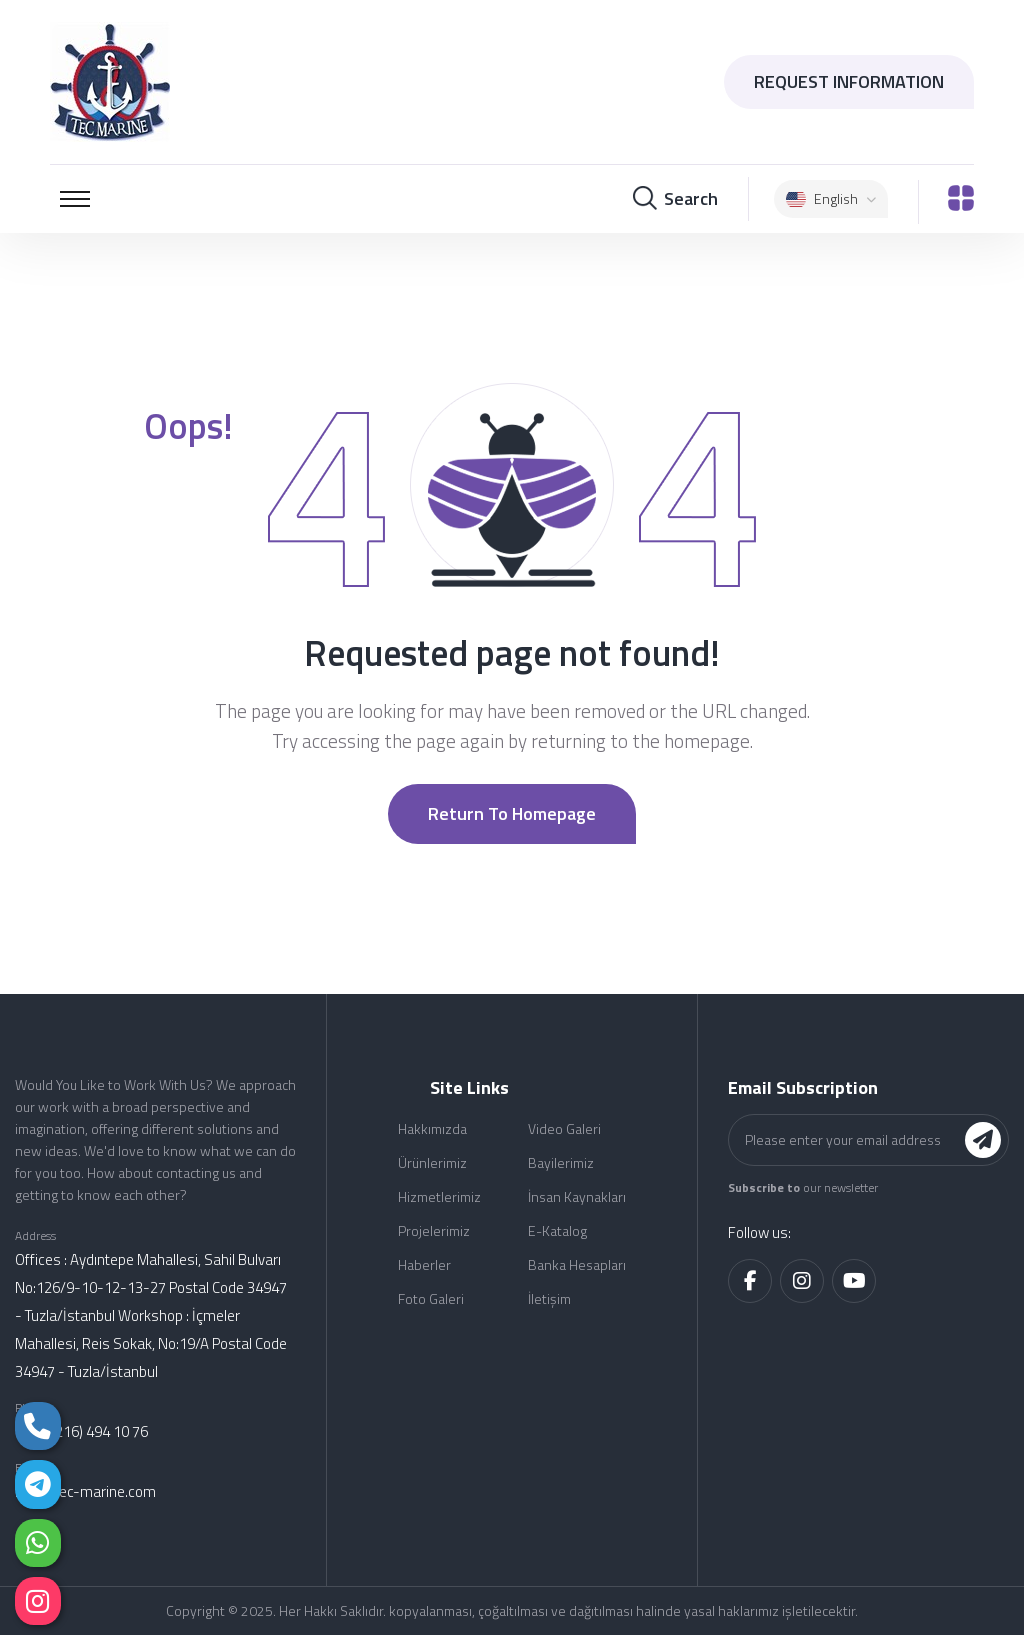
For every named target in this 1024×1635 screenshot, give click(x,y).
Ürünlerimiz (432, 1162)
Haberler (424, 1264)
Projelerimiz (434, 1230)
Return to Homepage (512, 813)
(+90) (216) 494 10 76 (81, 1431)
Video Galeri (564, 1128)
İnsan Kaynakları (577, 1196)
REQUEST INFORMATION (849, 81)
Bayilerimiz (561, 1162)
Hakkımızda (432, 1128)
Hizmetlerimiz (439, 1196)
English (831, 198)
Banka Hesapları (577, 1264)
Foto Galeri (431, 1298)
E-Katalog (557, 1230)
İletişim (549, 1298)
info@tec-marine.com (85, 1491)
